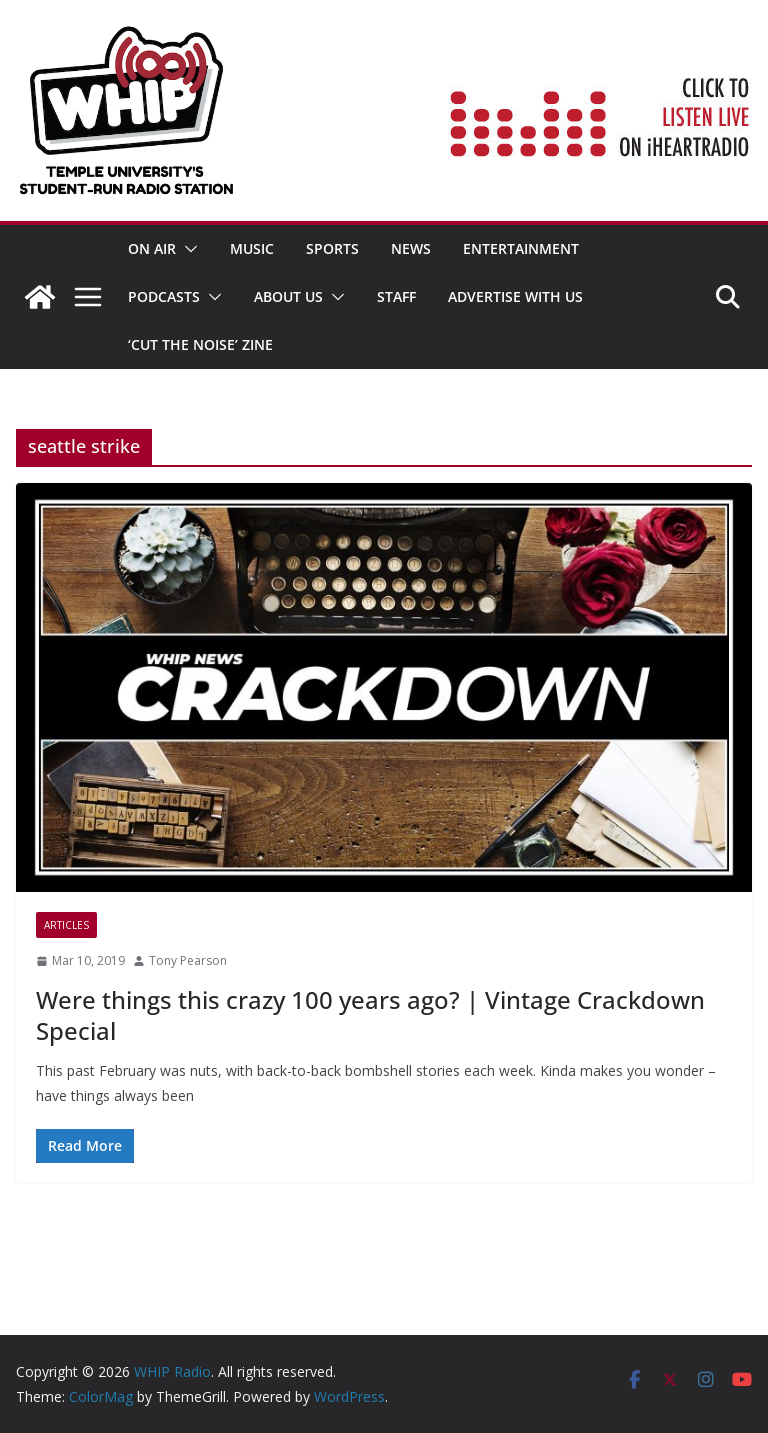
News (411, 248)
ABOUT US (288, 296)
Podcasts (164, 296)
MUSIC (252, 248)
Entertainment (521, 248)
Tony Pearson (188, 960)
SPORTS (332, 248)
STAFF (396, 296)
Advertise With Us (515, 296)
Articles (66, 925)
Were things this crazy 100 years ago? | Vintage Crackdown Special (370, 1015)
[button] (187, 249)
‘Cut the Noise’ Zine (200, 344)
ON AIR (152, 248)
